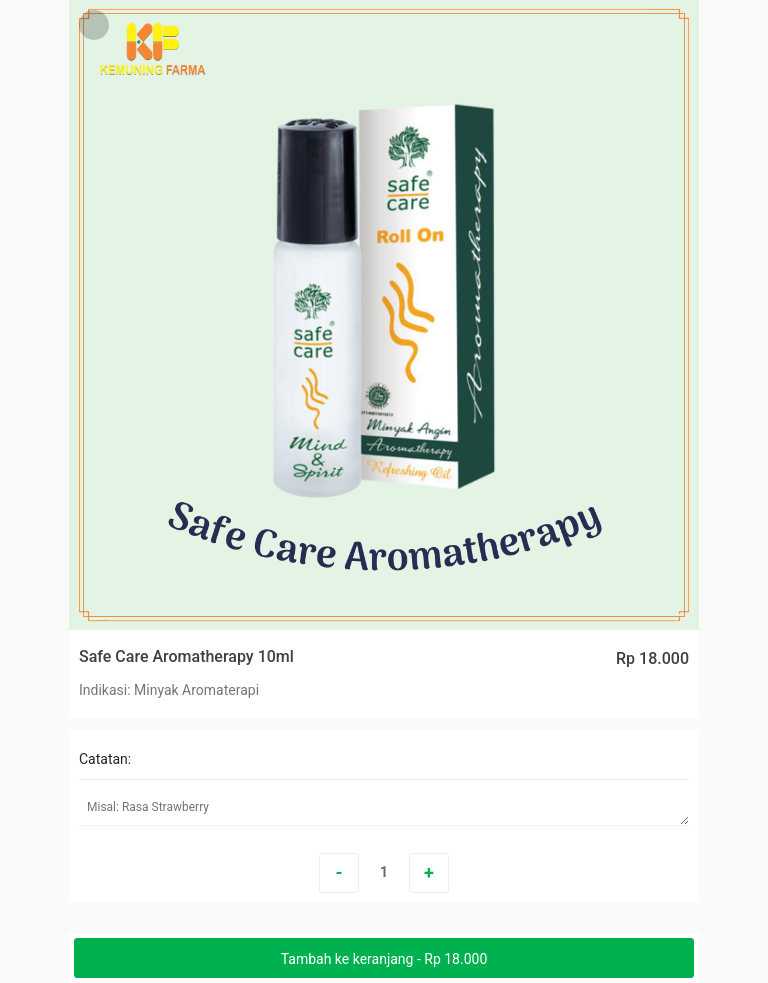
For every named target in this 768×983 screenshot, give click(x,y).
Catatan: (105, 759)
